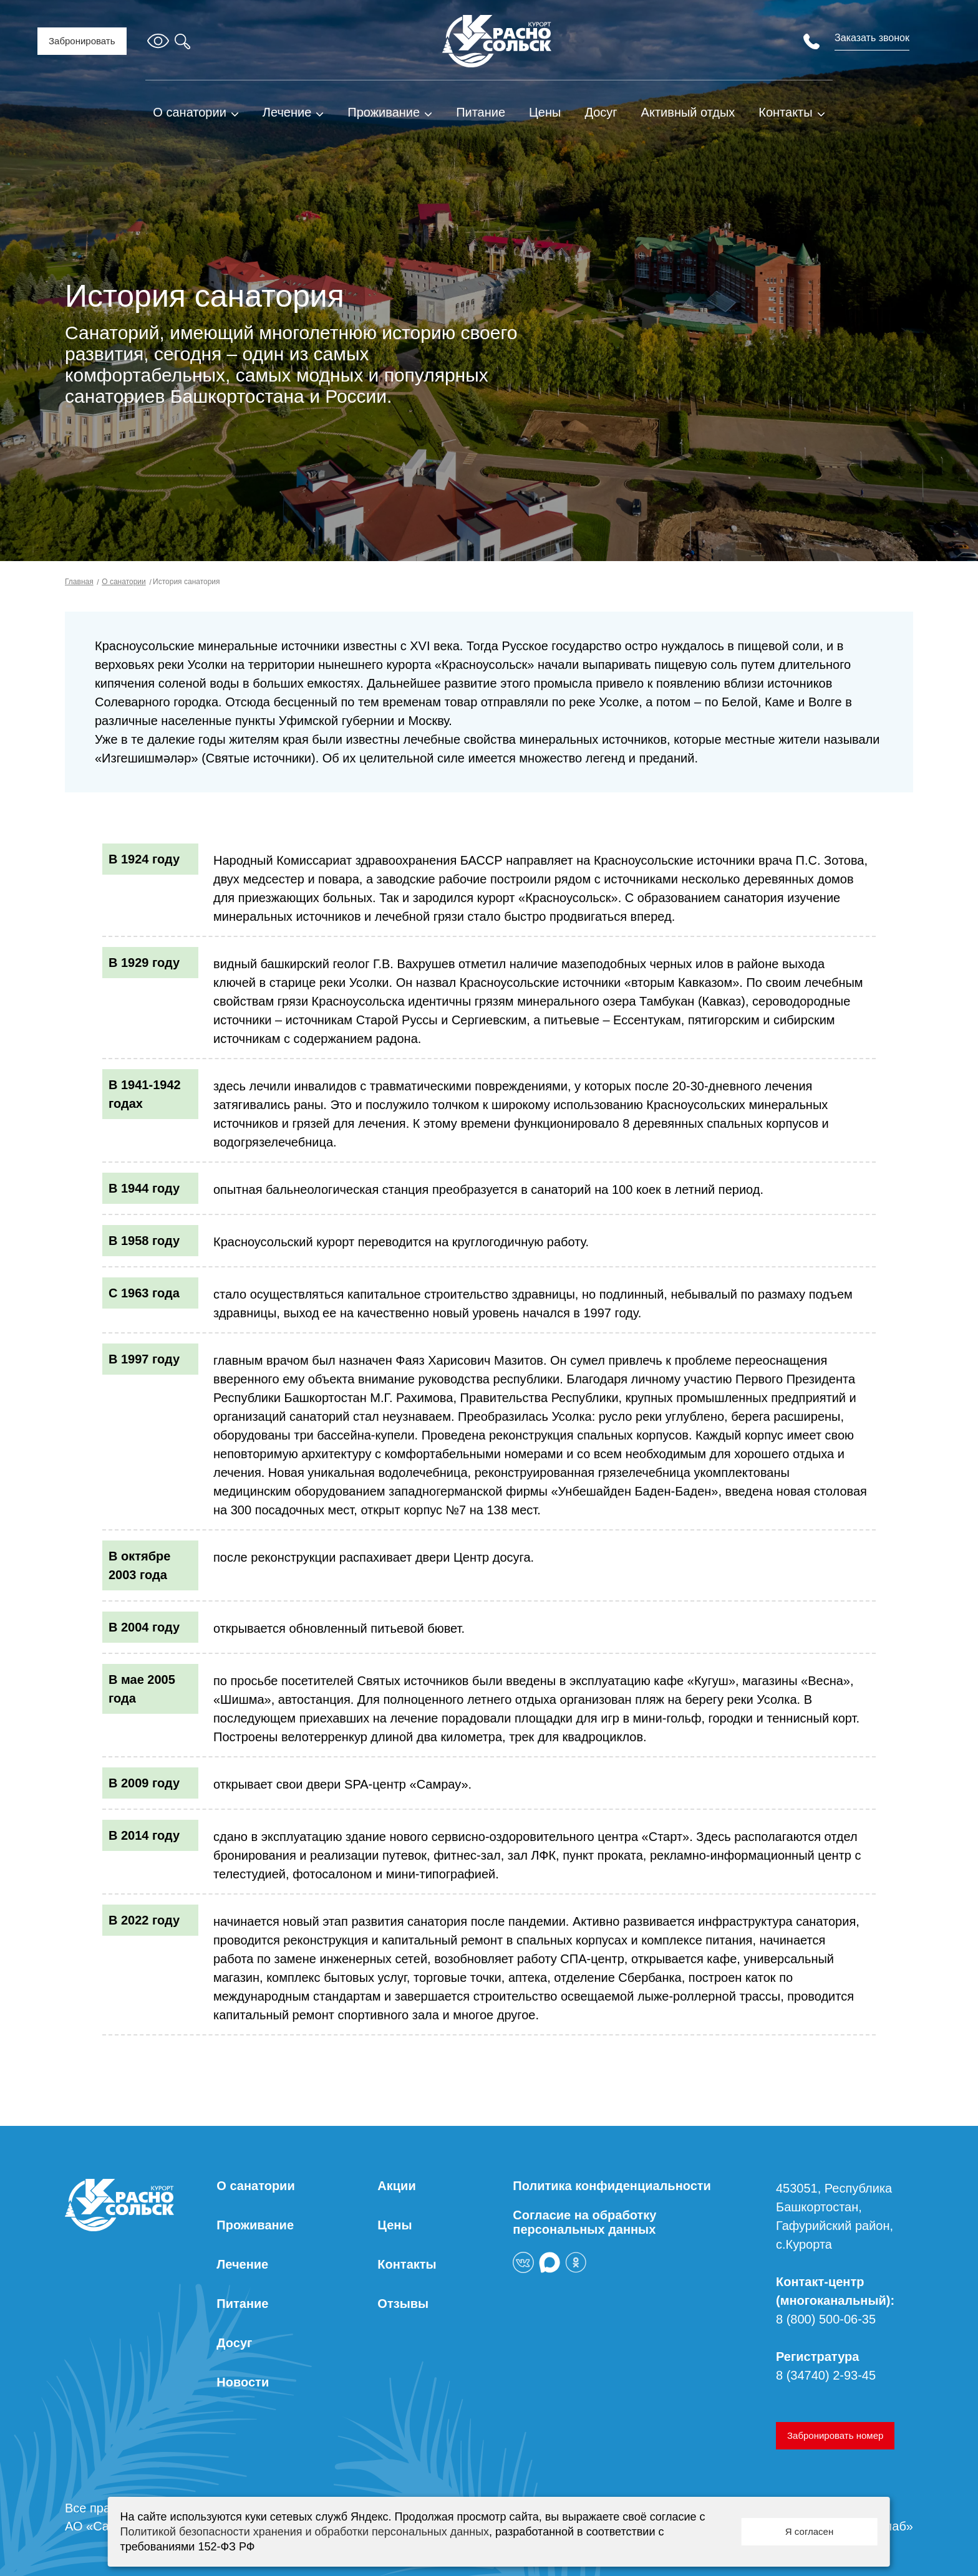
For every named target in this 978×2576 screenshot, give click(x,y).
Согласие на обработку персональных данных (584, 2222)
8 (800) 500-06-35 (826, 2319)
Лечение (287, 112)
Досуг (600, 112)
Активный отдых (688, 112)
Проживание (383, 112)
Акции (396, 2186)
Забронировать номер (835, 2435)
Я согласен (809, 2531)
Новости (242, 2382)
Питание (480, 112)
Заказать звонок (872, 37)
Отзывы (402, 2303)
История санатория (185, 581)
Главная (79, 581)
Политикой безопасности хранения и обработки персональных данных (304, 2532)
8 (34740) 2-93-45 (826, 2375)
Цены (545, 112)
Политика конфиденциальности (612, 2186)
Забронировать (82, 41)
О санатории (189, 112)
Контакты (785, 112)
